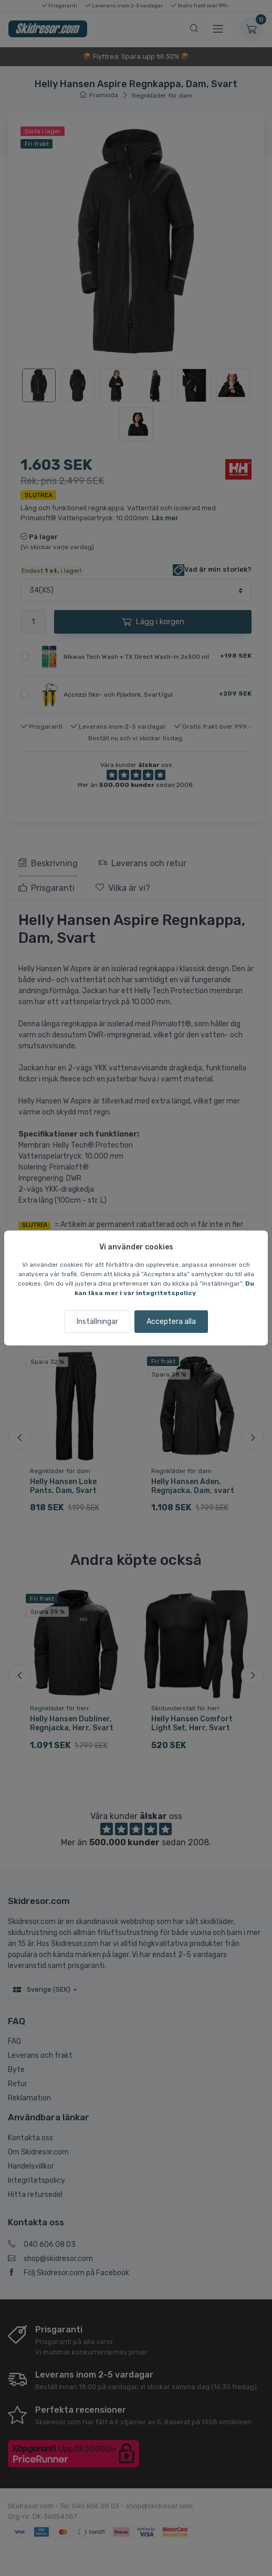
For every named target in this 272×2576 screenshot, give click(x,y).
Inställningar (97, 1321)
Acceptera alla (171, 1321)
